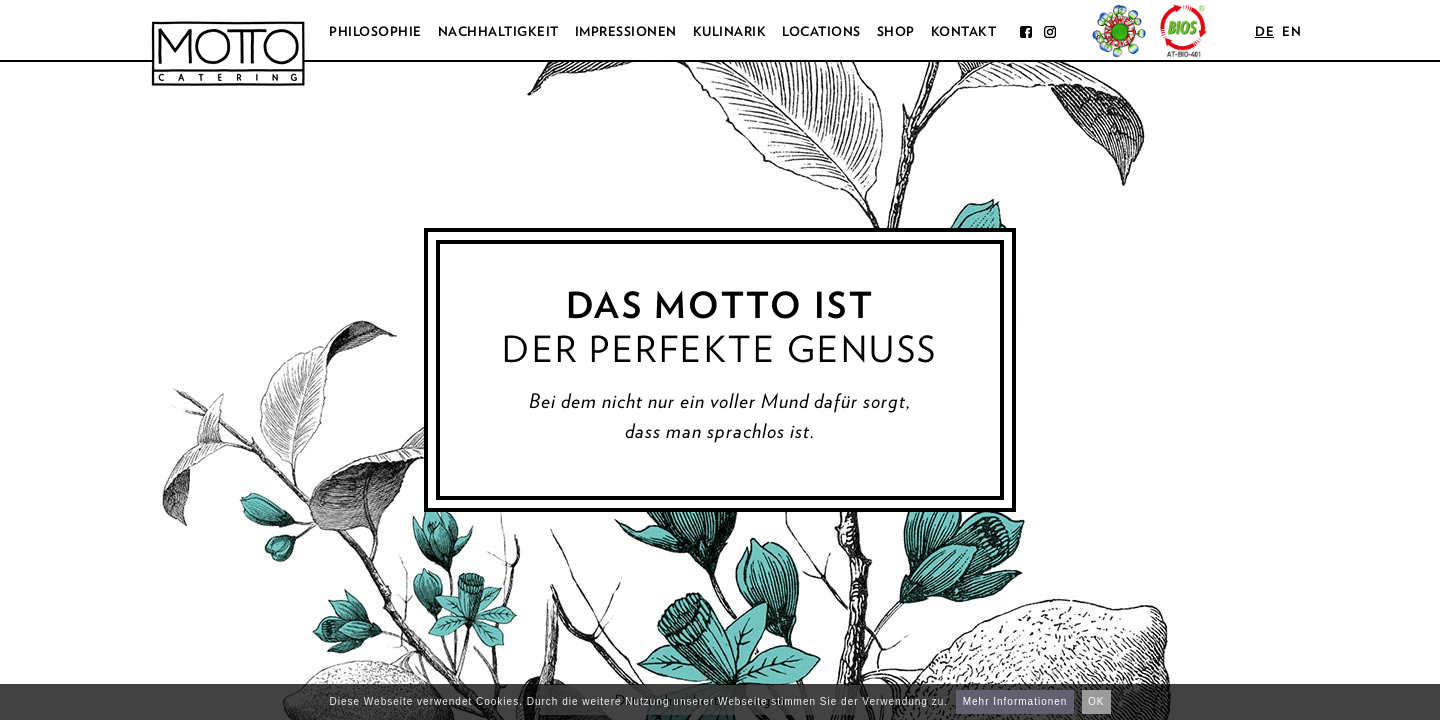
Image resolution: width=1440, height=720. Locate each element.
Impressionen (626, 31)
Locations (821, 31)
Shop (896, 31)
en (1291, 31)
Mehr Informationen (1015, 701)
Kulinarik (730, 31)
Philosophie (375, 31)
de (1264, 31)
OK (1096, 701)
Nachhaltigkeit (498, 31)
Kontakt (964, 31)
